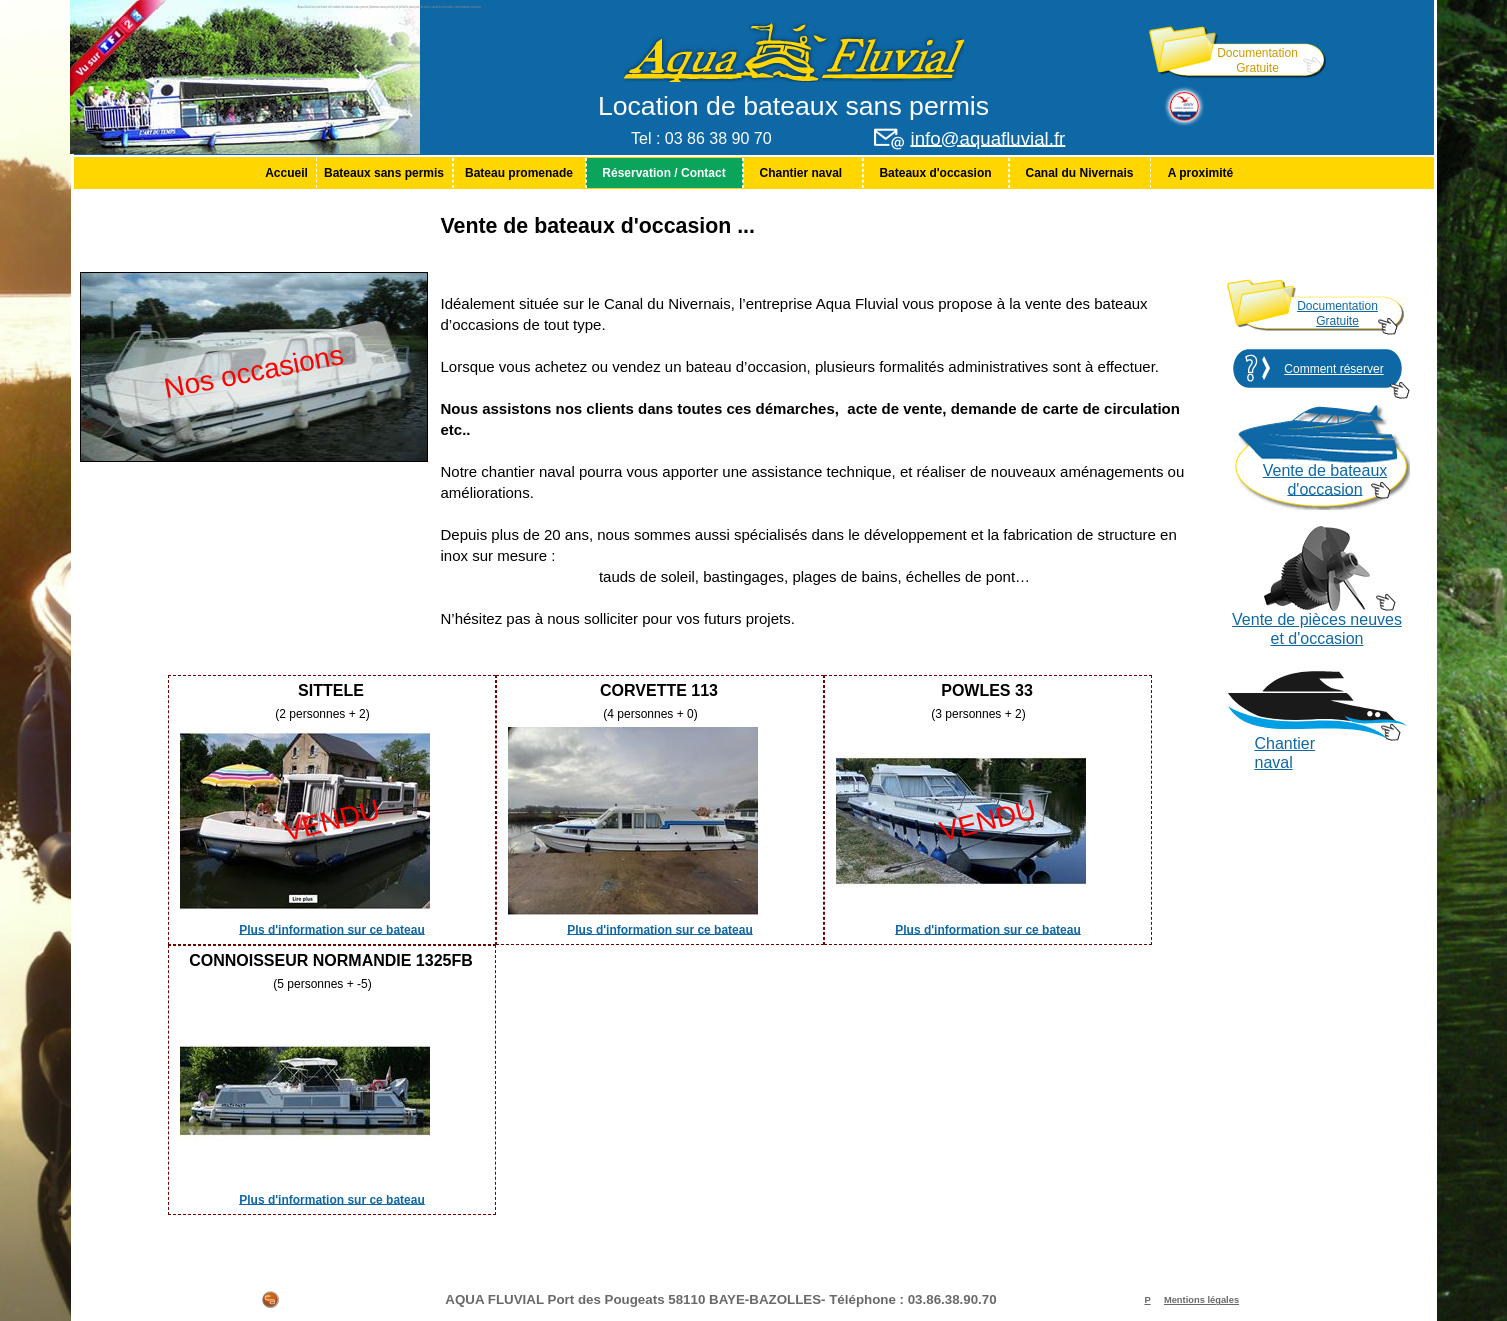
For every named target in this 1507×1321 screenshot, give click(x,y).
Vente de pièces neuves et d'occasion (1317, 629)
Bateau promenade (519, 173)
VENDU (331, 821)
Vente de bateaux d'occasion (1325, 480)
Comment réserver (1333, 369)
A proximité (1201, 173)
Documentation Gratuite (1257, 60)
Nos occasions (253, 371)
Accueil (286, 173)
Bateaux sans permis (384, 173)
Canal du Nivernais (1079, 173)
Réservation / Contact (663, 173)
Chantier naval (802, 173)
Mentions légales (1201, 1300)
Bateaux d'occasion (935, 173)
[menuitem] (287, 173)
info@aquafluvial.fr (988, 138)
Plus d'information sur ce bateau (332, 929)
